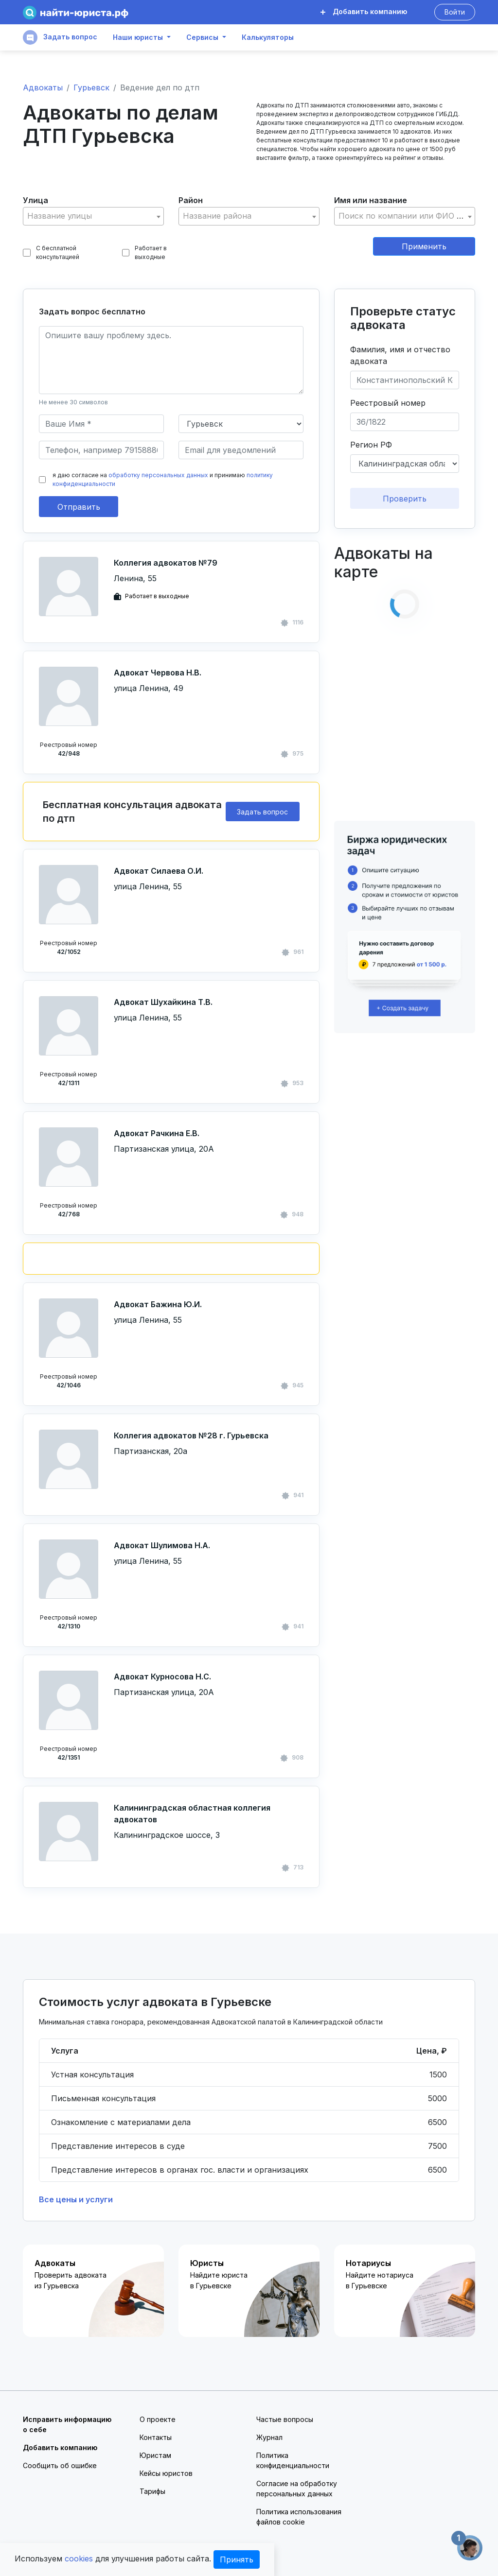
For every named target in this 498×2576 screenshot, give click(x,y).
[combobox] (93, 216)
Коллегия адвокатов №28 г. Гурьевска (191, 1435)
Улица (35, 200)
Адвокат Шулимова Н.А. (162, 1545)
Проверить (405, 498)
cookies (79, 2558)
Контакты (156, 2437)
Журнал (269, 2437)
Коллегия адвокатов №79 (165, 563)
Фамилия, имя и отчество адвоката (400, 355)
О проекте (158, 2419)
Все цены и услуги (76, 2199)
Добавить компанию (363, 11)
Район (190, 200)
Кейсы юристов (166, 2473)
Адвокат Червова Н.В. (157, 672)
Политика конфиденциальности (292, 2460)
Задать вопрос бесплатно (92, 311)
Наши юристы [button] (138, 37)
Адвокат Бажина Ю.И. (158, 1304)
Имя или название (370, 200)
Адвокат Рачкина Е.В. (156, 1133)
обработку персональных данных (158, 475)
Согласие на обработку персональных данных (296, 2488)
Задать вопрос (60, 37)
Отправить (78, 507)
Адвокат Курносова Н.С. (162, 1676)
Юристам (155, 2455)
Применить (424, 246)
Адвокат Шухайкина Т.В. (163, 1002)
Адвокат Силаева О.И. (158, 871)
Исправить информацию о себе (67, 2424)
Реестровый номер (388, 403)
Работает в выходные (144, 252)
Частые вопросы (284, 2419)
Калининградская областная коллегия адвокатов (192, 1813)
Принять (236, 2559)
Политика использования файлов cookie (298, 2516)
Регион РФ (371, 445)
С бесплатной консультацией (51, 252)
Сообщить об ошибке (60, 2465)
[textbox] (93, 216)
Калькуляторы (268, 37)
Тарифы (152, 2491)
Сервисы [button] (202, 37)
